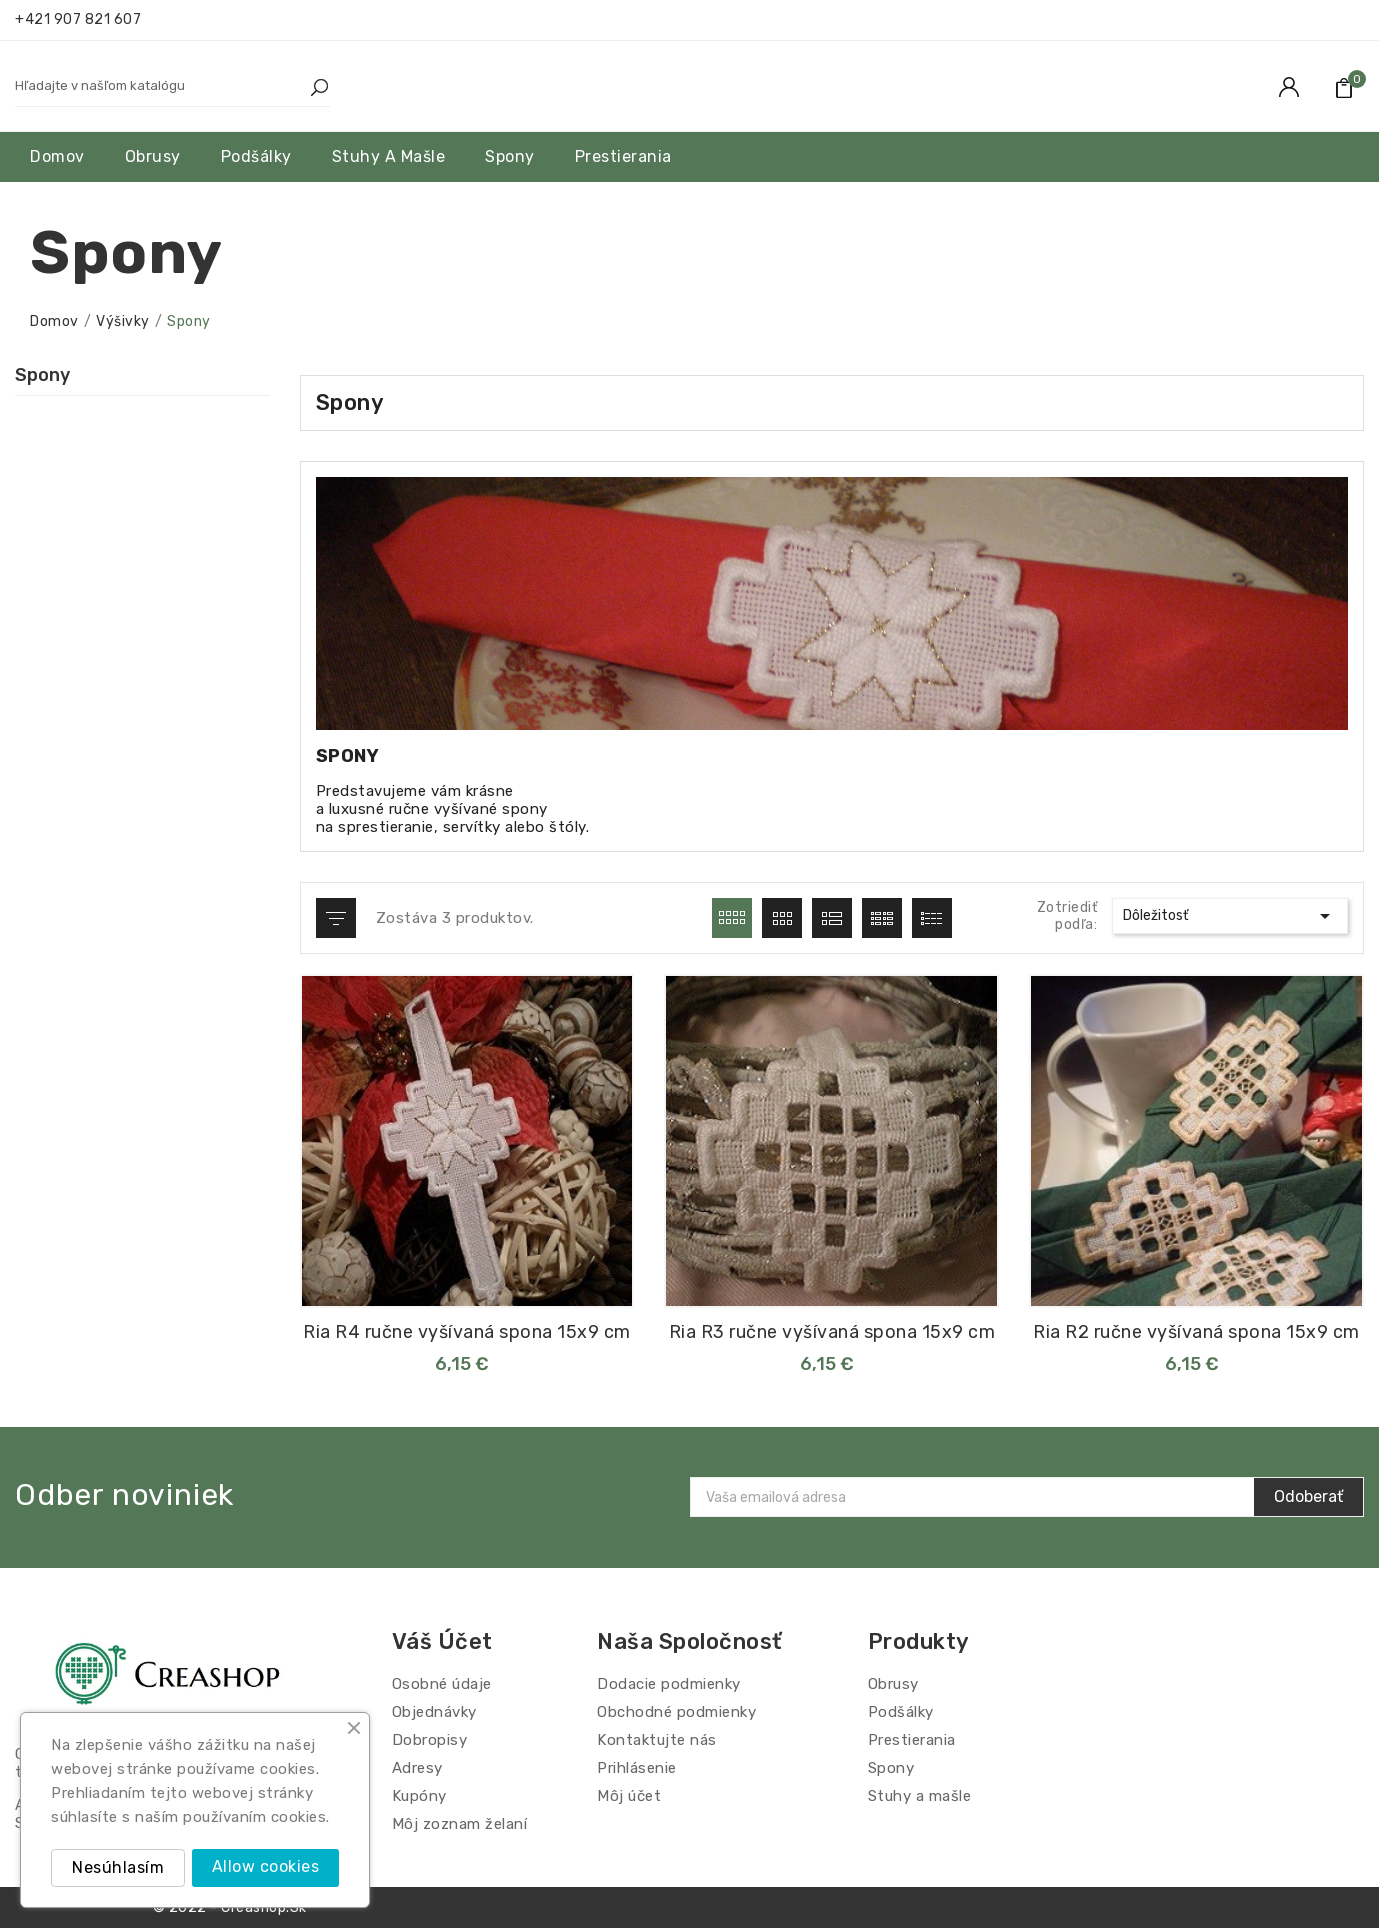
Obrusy (893, 1684)
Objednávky (434, 1712)
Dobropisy (430, 1740)
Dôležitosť (1230, 916)
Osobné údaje (442, 1684)
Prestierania (912, 1740)
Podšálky (901, 1712)
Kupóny (419, 1796)
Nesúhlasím (118, 1867)
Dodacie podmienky (669, 1684)
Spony (42, 375)
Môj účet (629, 1796)
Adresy (417, 1768)
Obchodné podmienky (676, 1712)
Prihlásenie (637, 1768)
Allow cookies (266, 1866)
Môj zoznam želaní (460, 1824)
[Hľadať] (152, 86)
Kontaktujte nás (657, 1740)
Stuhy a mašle (920, 1796)
